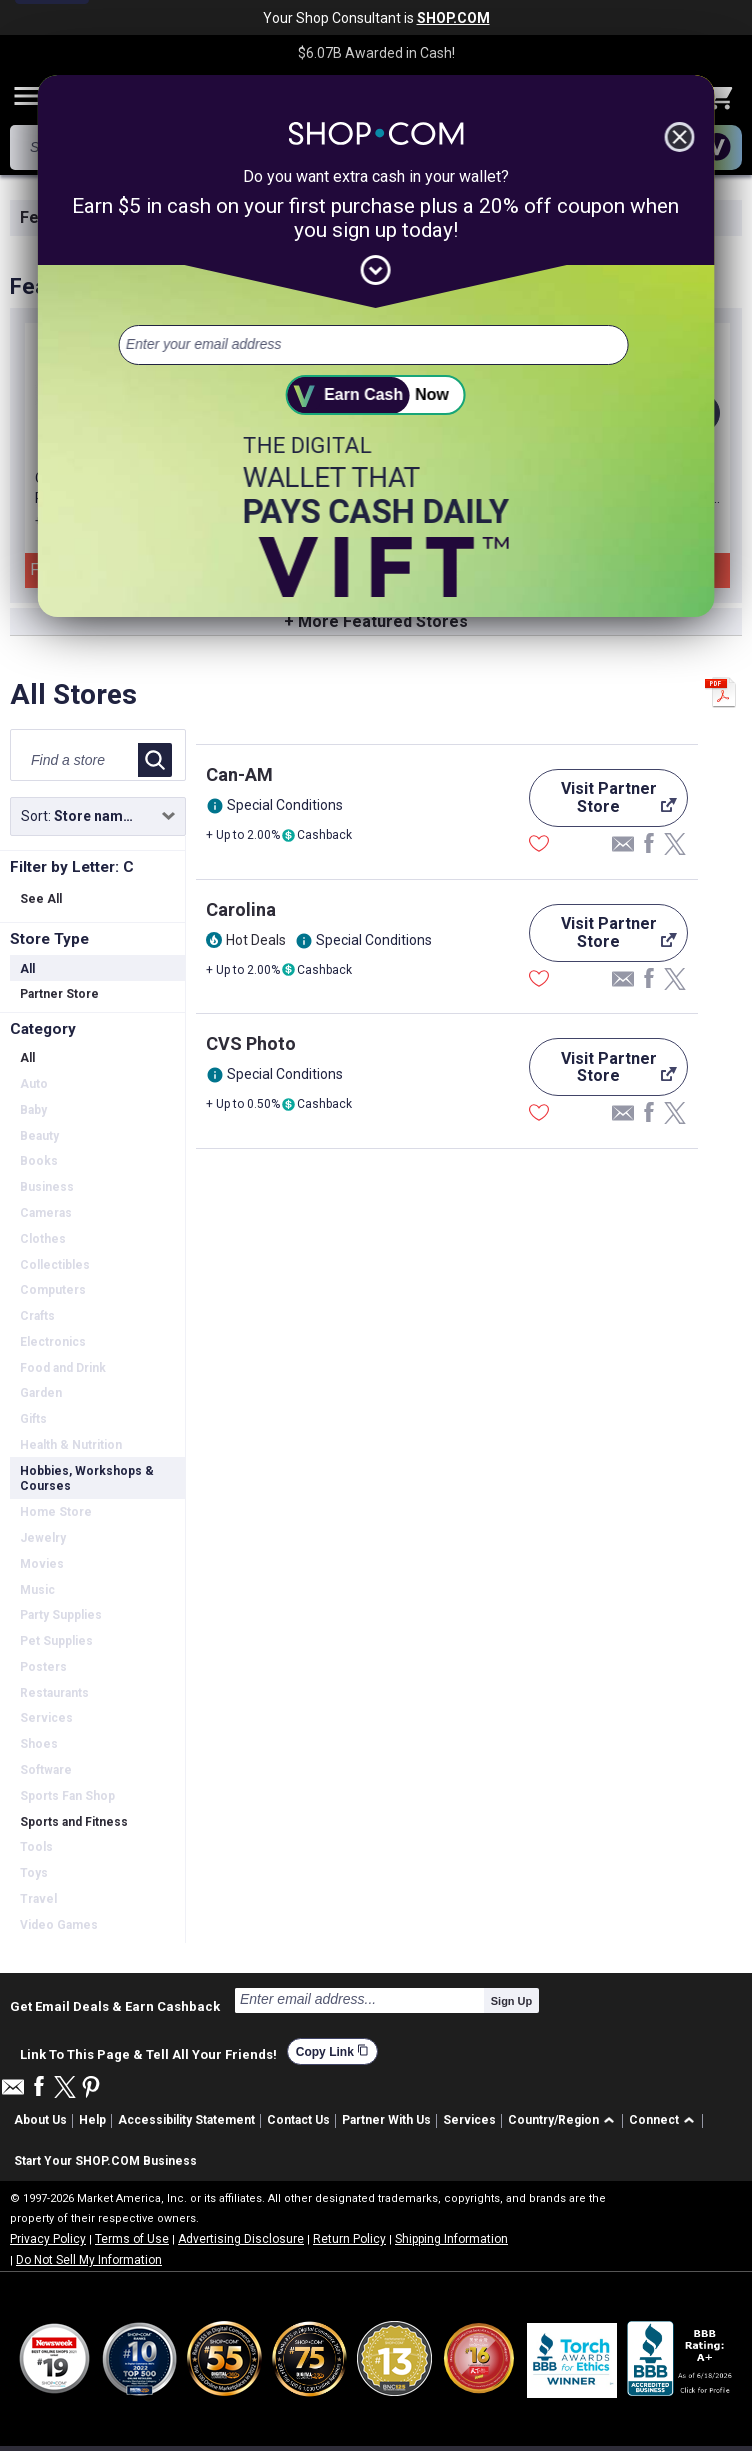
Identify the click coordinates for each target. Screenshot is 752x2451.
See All (41, 899)
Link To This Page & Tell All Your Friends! (148, 2052)
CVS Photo (251, 1043)
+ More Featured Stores (376, 621)
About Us (40, 2120)
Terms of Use (132, 2239)
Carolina (241, 909)
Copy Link (332, 2051)
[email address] (373, 345)
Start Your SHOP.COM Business (105, 2161)
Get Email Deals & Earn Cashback (115, 2006)
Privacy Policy (48, 2239)
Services (469, 2120)
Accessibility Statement (186, 2120)
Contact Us (298, 2120)
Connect (654, 2120)
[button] (564, 2121)
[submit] (376, 395)
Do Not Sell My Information (89, 2260)
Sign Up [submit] (512, 2001)
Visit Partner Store (603, 803)
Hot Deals (256, 940)
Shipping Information (451, 2239)
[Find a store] (78, 760)
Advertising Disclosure (241, 2239)
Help (92, 2120)
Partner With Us (386, 2120)
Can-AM (239, 774)
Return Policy (349, 2239)
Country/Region (553, 2120)
